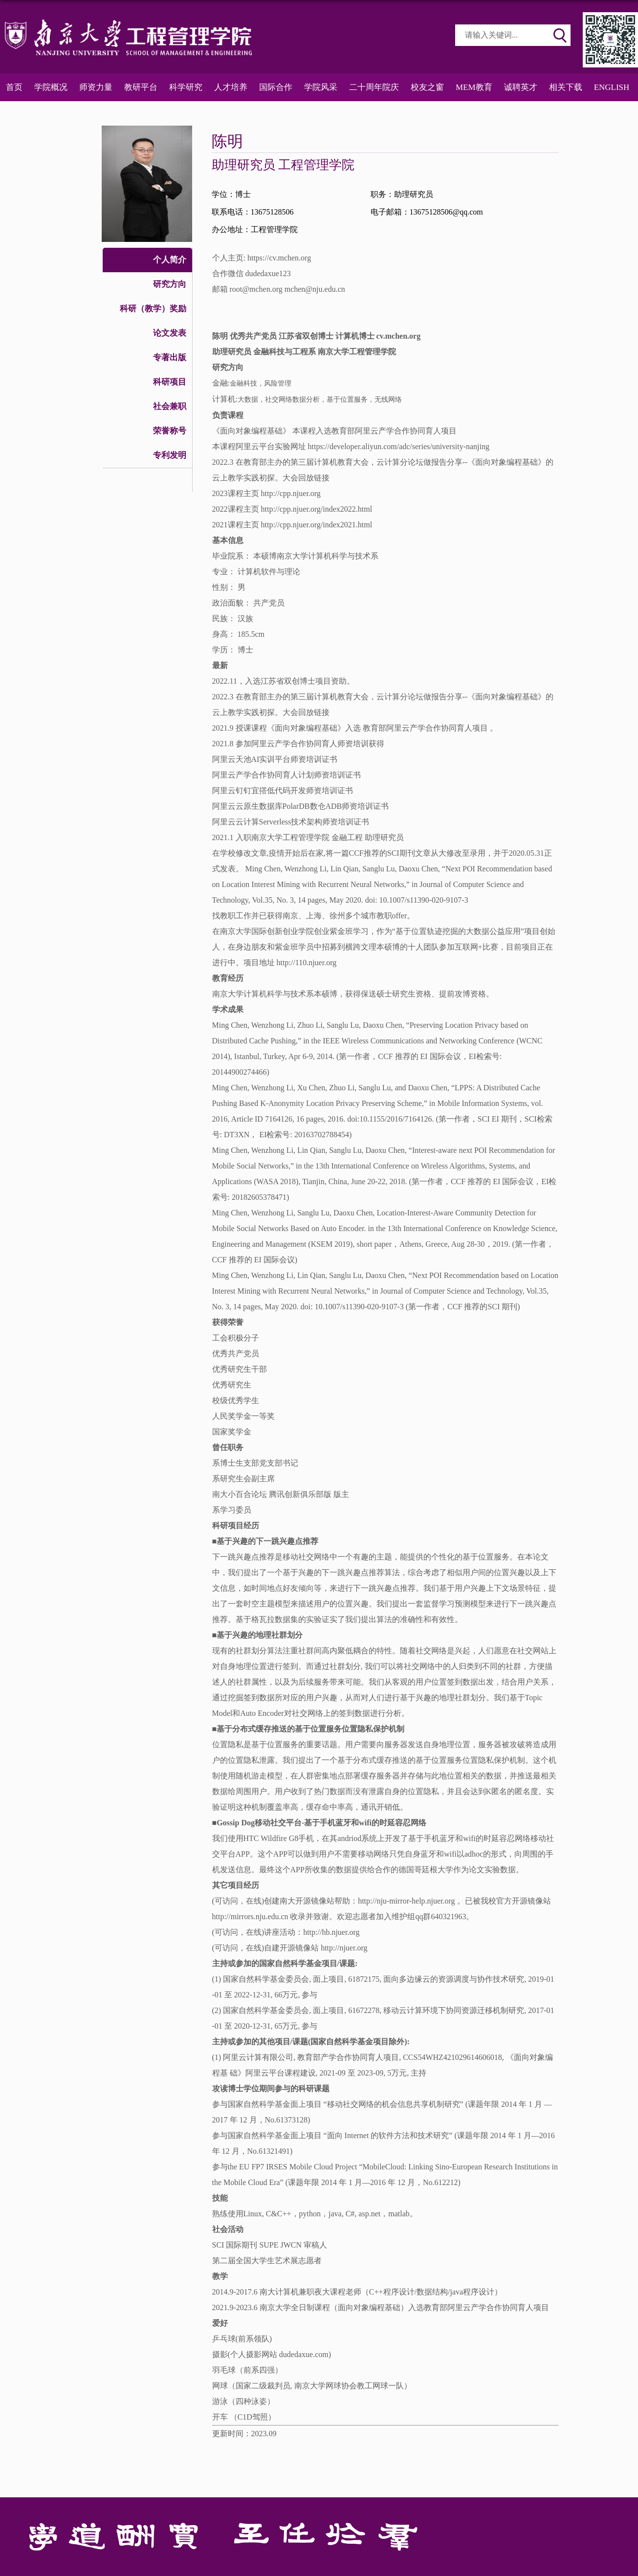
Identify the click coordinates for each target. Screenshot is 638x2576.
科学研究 (185, 87)
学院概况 (50, 87)
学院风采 (320, 87)
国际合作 (275, 87)
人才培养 (230, 87)
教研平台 (140, 87)
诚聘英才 (520, 87)
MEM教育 (474, 87)
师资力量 (95, 87)
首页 (14, 87)
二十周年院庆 (374, 87)
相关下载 (565, 87)
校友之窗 (427, 87)
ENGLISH (612, 87)
